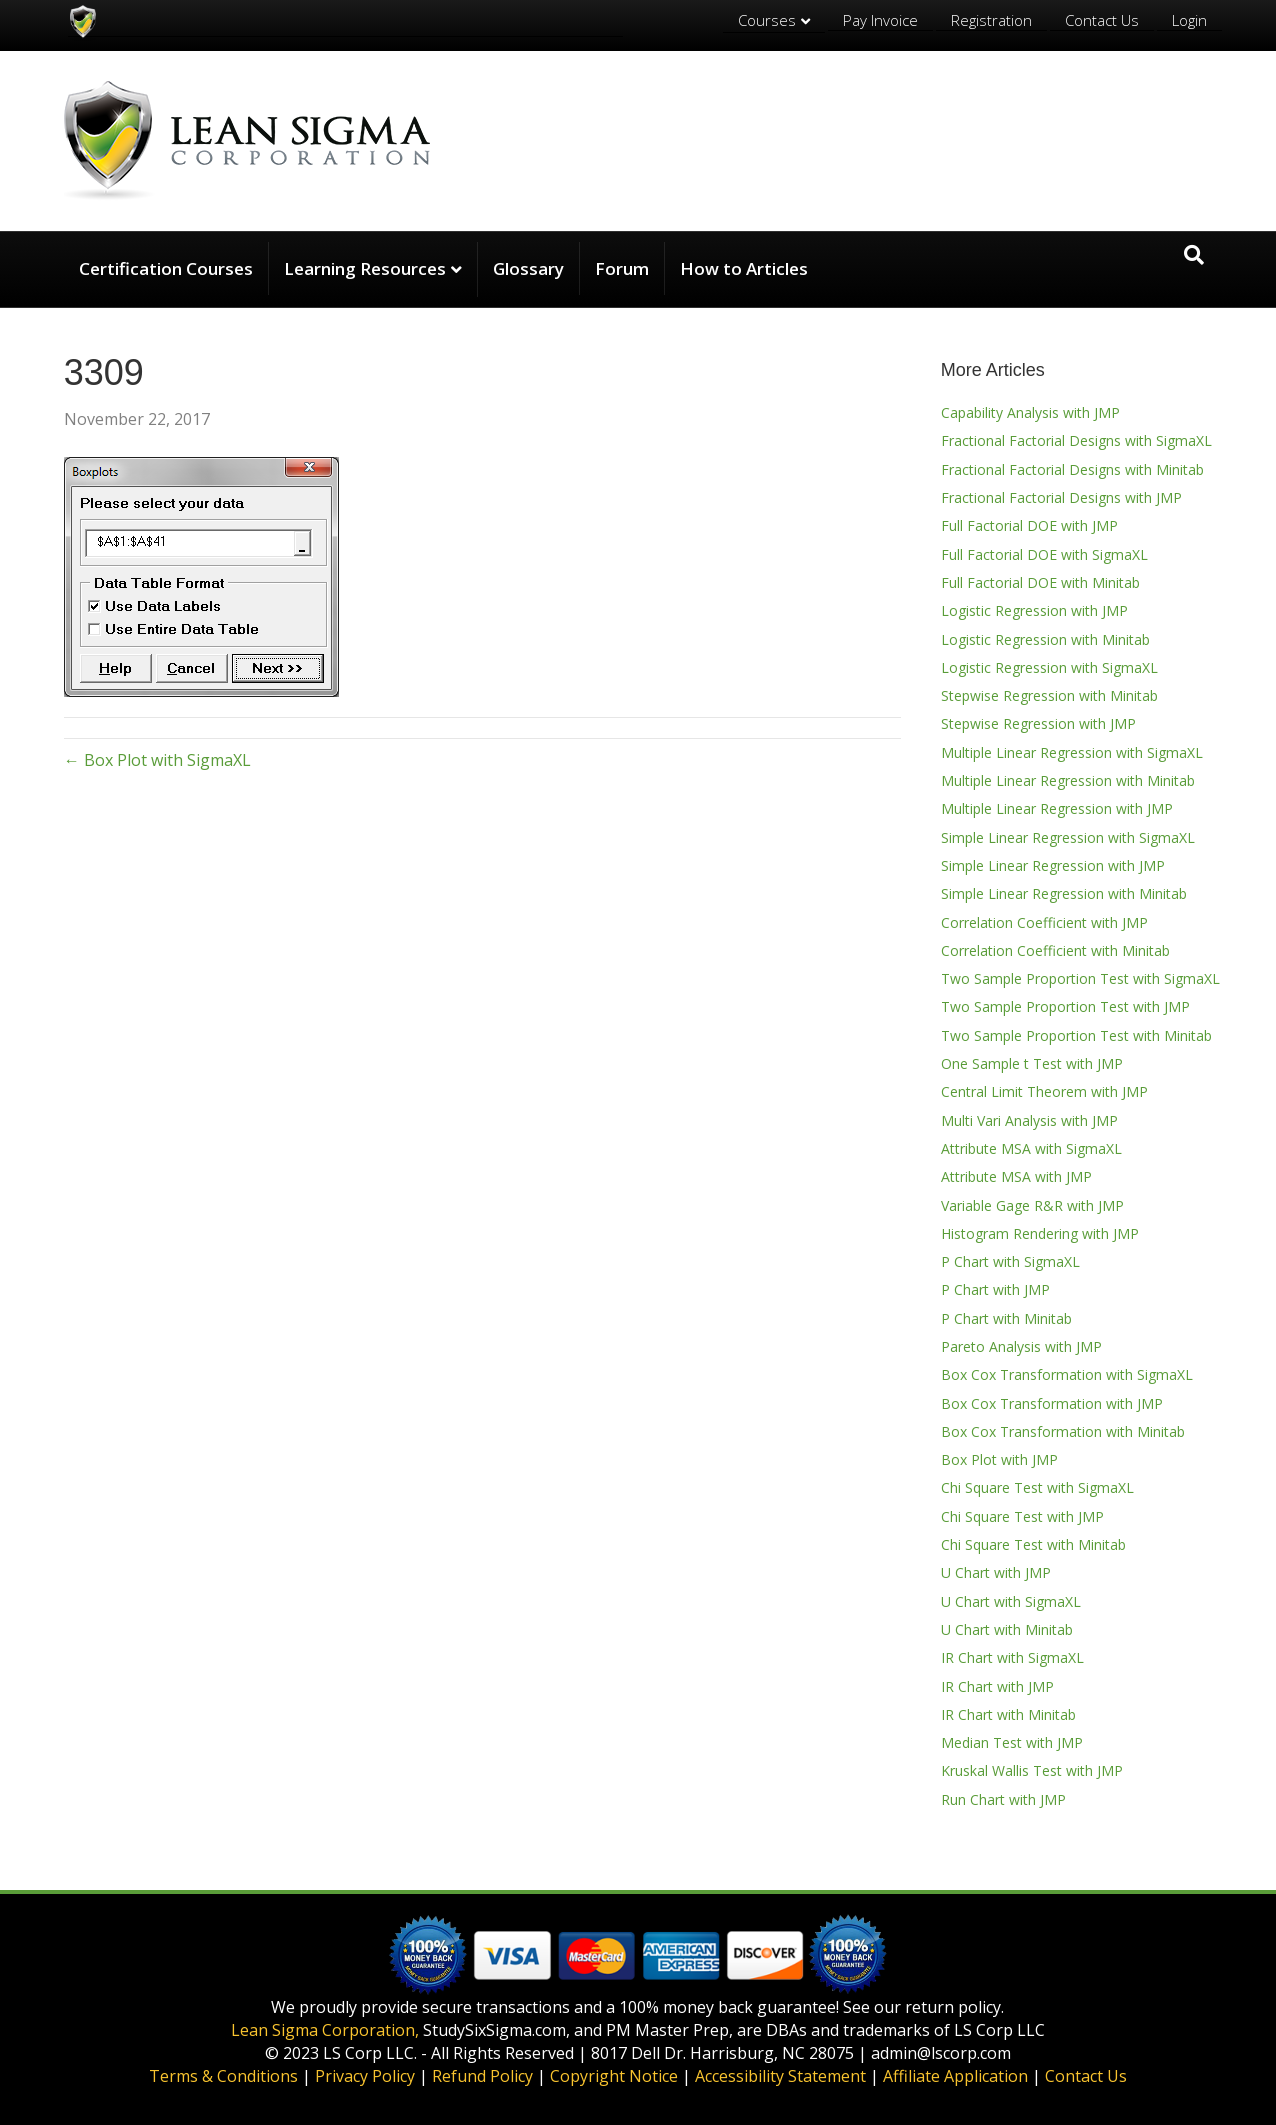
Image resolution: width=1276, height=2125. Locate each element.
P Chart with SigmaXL (1010, 1261)
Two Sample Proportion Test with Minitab (1076, 1035)
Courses (767, 20)
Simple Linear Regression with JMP (1053, 865)
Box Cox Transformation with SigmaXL (1067, 1374)
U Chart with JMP (996, 1572)
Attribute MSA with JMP (1016, 1176)
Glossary (528, 268)
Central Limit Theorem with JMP (1044, 1091)
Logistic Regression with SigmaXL (1049, 667)
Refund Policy (482, 2076)
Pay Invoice (880, 20)
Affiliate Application (955, 2076)
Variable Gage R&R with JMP (1032, 1205)
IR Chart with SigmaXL (1012, 1657)
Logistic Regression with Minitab (1045, 639)
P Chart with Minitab (1006, 1318)
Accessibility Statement (780, 2076)
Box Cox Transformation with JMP (1052, 1403)
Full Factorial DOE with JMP (1029, 525)
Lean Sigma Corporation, (325, 2030)
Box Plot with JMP (999, 1459)
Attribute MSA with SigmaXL (1031, 1148)
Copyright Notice (614, 2076)
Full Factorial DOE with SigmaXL (1044, 554)
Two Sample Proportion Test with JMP (1065, 1006)
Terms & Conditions (223, 2076)
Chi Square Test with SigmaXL (1037, 1487)
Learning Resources (365, 268)
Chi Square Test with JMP (1022, 1516)
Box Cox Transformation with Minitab (1063, 1431)
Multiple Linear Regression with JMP (1057, 808)
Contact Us (1102, 20)
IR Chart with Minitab (1008, 1714)
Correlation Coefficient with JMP (1044, 922)
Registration (991, 20)
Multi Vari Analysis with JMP (1029, 1120)
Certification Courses (166, 268)
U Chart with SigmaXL (1011, 1601)
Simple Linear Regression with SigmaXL (1068, 837)
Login (1189, 20)
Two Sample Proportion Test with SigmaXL (1080, 978)
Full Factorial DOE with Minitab (1040, 582)
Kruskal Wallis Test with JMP (1032, 1770)
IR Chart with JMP (997, 1686)
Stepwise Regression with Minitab (1049, 695)
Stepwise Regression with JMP (1038, 723)
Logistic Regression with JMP (1034, 610)
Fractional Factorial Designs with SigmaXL (1076, 440)
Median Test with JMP (1012, 1742)
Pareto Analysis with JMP (1021, 1346)
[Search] (1194, 255)
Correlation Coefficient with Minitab (1055, 950)
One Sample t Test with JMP (1032, 1063)
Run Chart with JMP (1003, 1799)
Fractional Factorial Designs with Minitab (1072, 469)
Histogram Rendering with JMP (1040, 1233)
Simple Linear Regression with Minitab (1064, 893)
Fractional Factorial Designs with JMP (1061, 497)
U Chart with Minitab (1007, 1629)
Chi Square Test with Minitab (1033, 1544)
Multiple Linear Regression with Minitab (1068, 780)
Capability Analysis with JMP (1030, 412)
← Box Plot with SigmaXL (157, 760)
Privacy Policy (365, 2076)
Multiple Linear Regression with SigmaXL (1072, 752)
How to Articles (744, 268)
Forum (622, 268)
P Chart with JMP (995, 1289)
